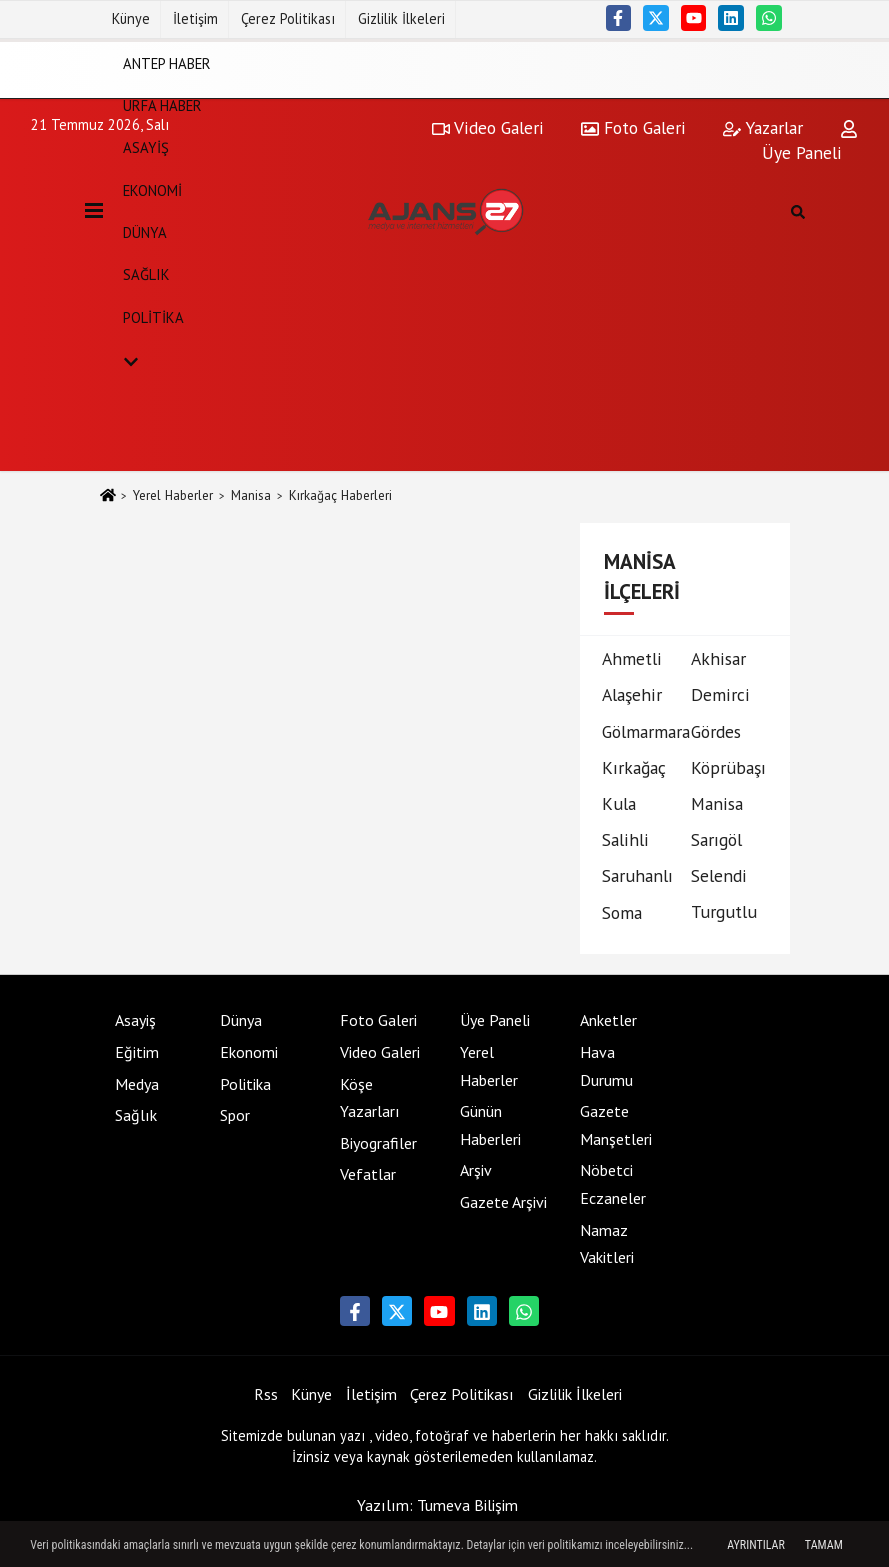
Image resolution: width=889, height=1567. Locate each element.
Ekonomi (152, 189)
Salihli (625, 839)
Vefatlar (368, 1174)
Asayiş (146, 147)
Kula (619, 803)
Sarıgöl (716, 839)
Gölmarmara (646, 731)
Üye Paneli (495, 1020)
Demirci (720, 694)
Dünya (145, 232)
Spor (235, 1115)
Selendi (719, 875)
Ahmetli (632, 658)
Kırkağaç (634, 767)
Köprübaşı (728, 767)
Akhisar (718, 658)
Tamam (824, 1545)
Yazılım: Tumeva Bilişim (437, 1505)
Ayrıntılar (756, 1545)
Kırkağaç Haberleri (340, 495)
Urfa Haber (162, 105)
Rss (266, 1394)
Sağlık (146, 274)
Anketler (608, 1020)
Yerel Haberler (173, 495)
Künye (131, 18)
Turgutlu (724, 911)
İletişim (195, 18)
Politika (153, 316)
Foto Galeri (378, 1020)
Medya (137, 1084)
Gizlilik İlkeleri (401, 18)
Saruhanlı (637, 875)
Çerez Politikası (288, 18)
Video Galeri (380, 1052)
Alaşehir (632, 694)
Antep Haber (167, 62)
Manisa (251, 495)
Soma (622, 912)
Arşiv (476, 1170)
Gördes (716, 731)
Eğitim (137, 1052)
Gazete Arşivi (503, 1202)
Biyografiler (378, 1143)
